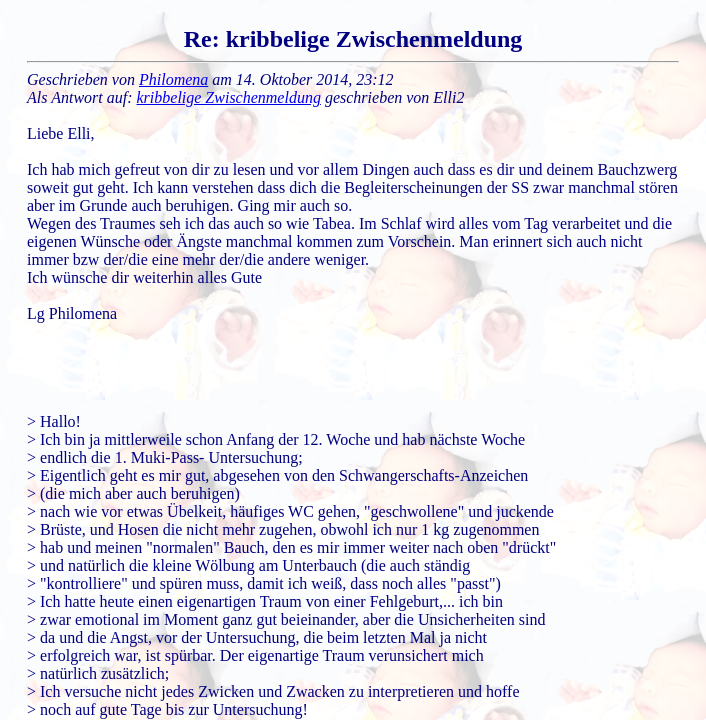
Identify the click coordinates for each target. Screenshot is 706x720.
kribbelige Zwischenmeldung (229, 97)
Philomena (173, 79)
